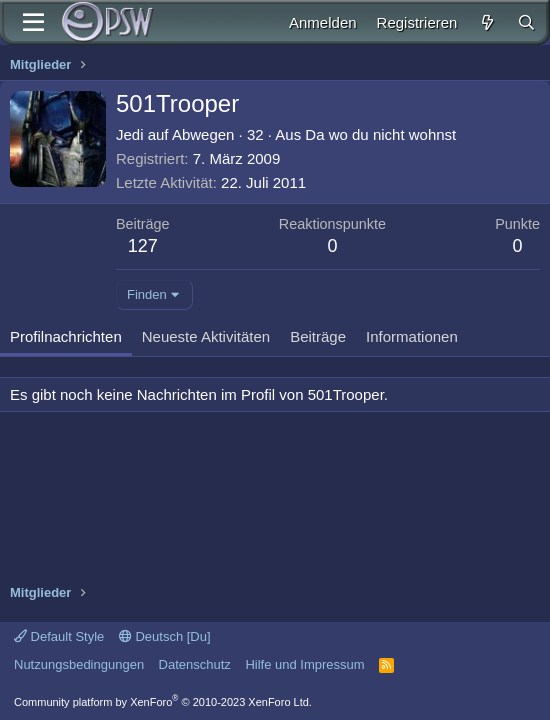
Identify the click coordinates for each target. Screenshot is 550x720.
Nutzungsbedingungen (79, 664)
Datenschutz (195, 664)
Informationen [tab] (412, 336)
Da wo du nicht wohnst (380, 134)
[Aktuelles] (486, 22)
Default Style (59, 636)
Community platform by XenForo (163, 702)
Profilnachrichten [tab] (66, 336)
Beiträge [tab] (318, 336)
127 (143, 246)
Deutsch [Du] (165, 636)
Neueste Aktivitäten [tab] (206, 336)
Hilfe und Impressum (304, 664)
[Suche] (526, 22)
